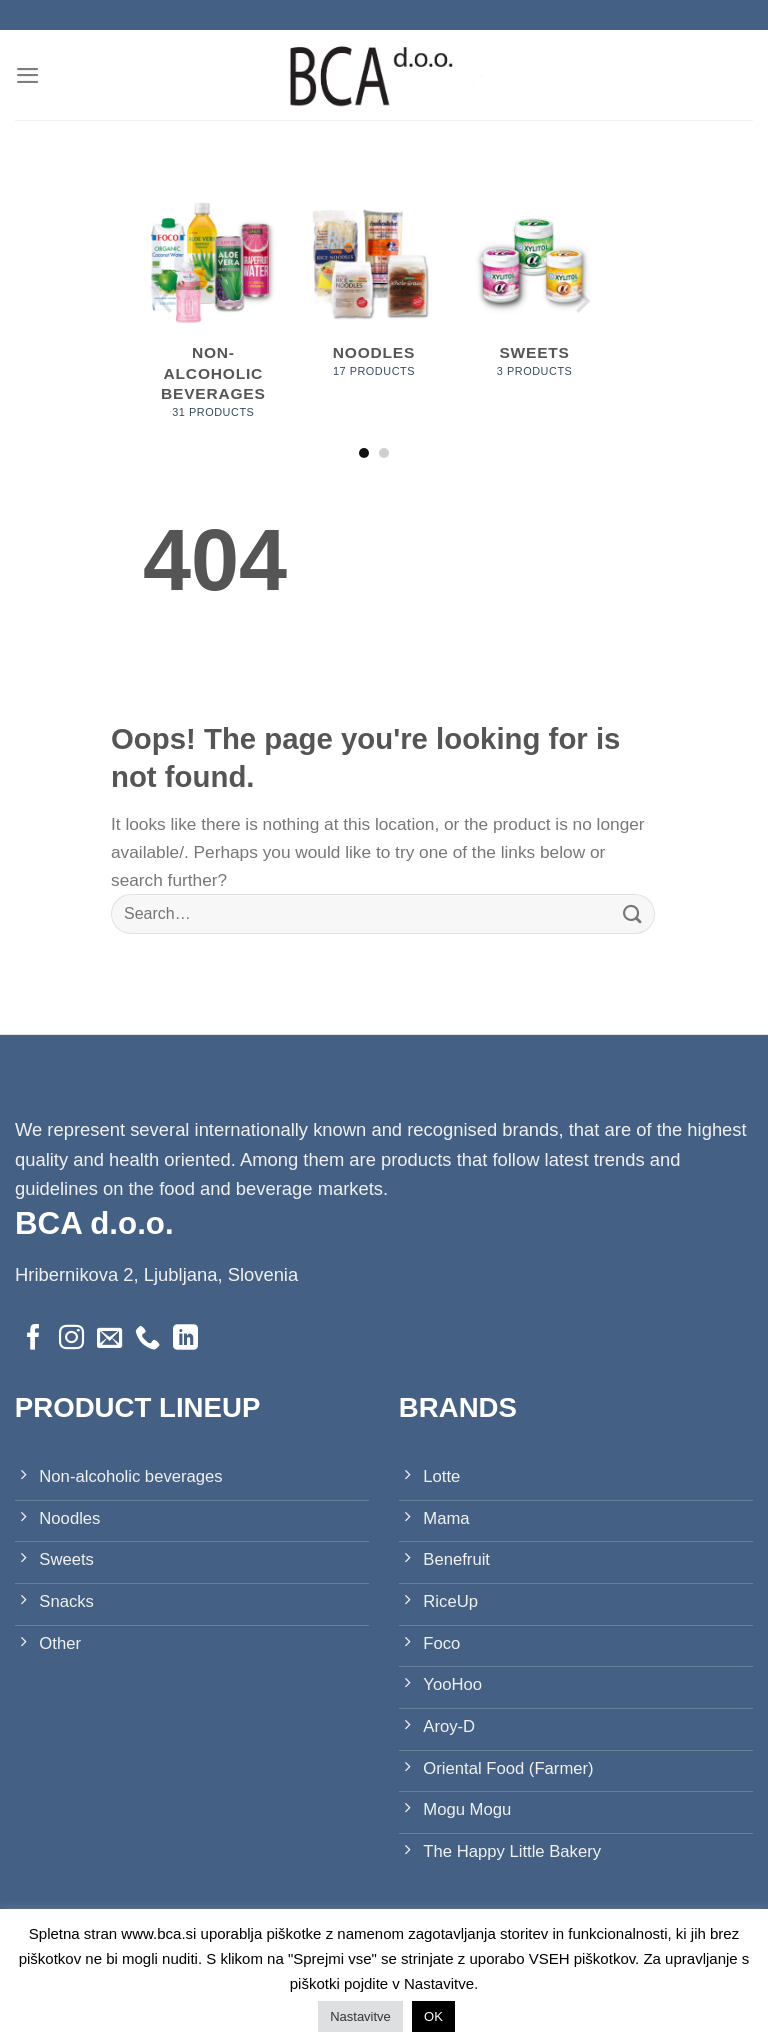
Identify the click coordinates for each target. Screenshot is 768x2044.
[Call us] (147, 1339)
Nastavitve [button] (360, 2016)
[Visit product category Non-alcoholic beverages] (213, 316)
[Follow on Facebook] (33, 1339)
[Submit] (633, 914)
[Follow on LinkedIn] (185, 1339)
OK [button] (433, 2016)
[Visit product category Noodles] (373, 295)
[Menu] (28, 75)
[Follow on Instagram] (71, 1339)
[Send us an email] (109, 1339)
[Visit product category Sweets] (534, 295)
